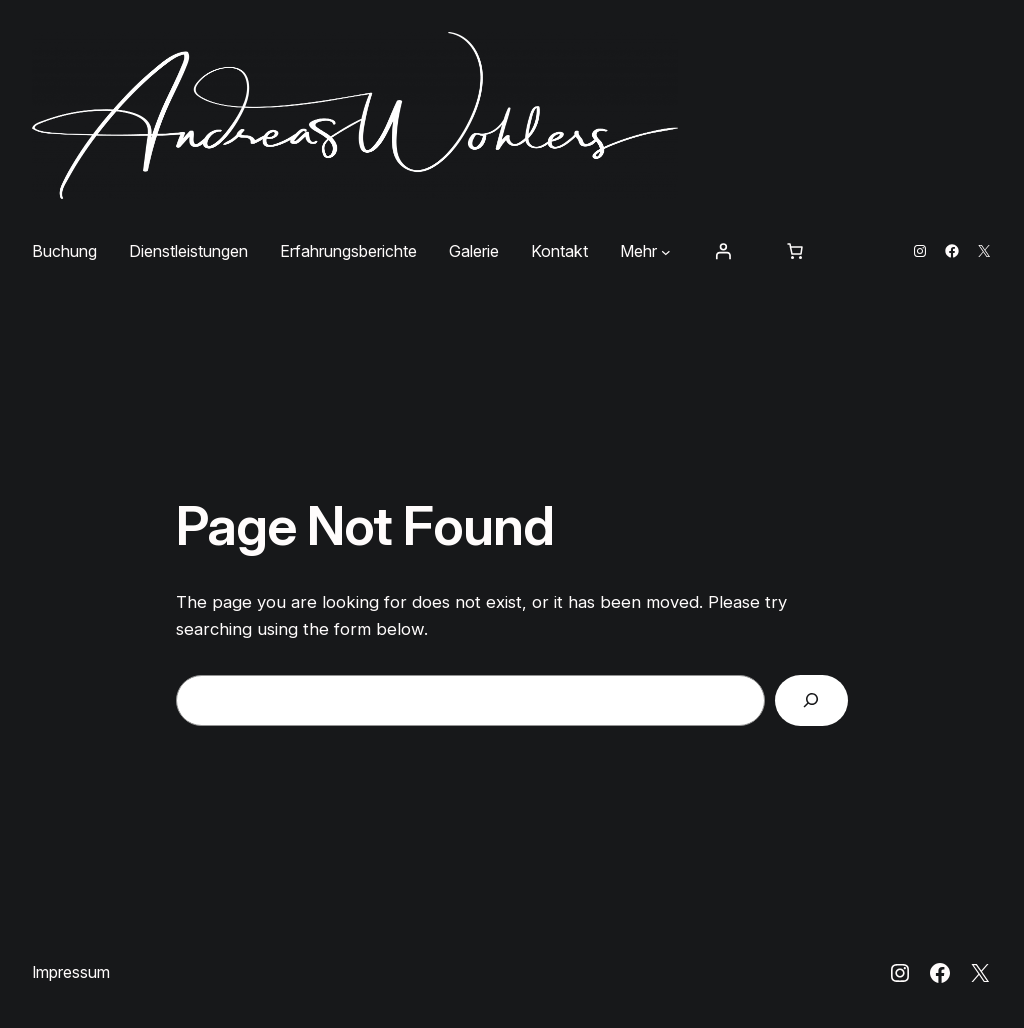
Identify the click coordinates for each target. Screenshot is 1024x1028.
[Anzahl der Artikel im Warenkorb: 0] (795, 251)
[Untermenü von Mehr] (666, 252)
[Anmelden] (723, 251)
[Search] (811, 700)
